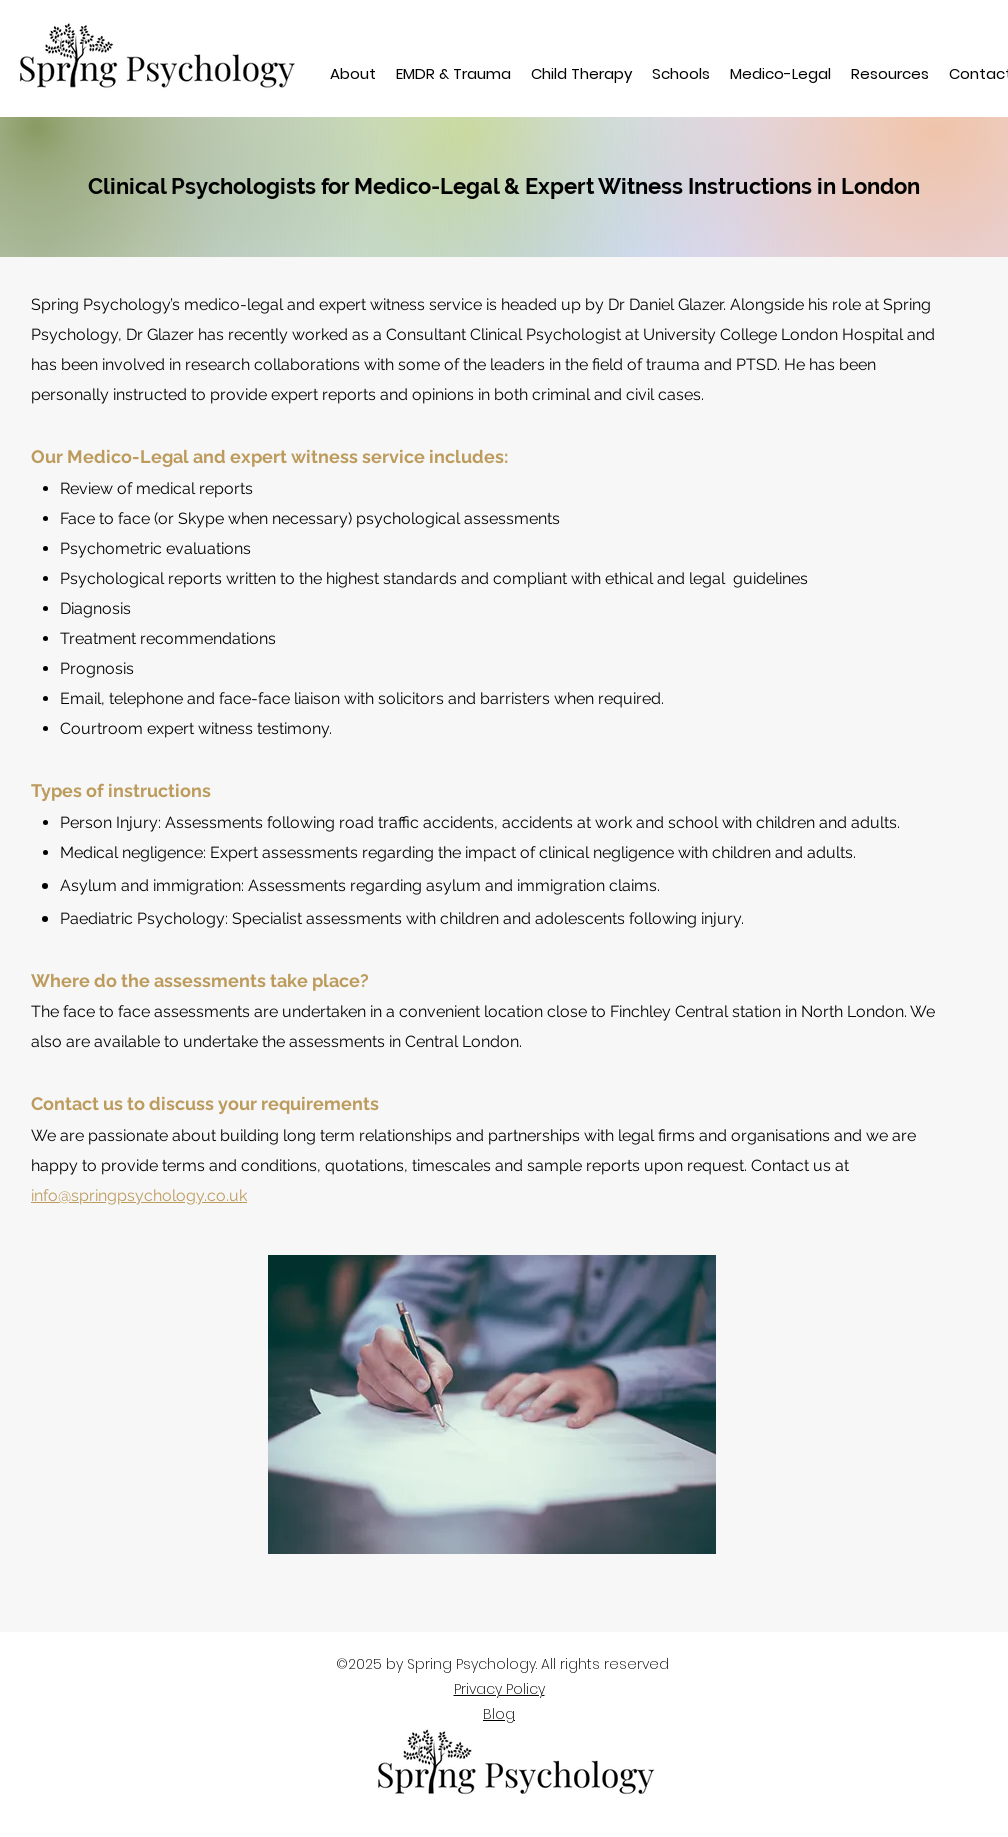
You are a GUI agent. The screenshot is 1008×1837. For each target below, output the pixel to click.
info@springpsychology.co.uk (139, 1195)
